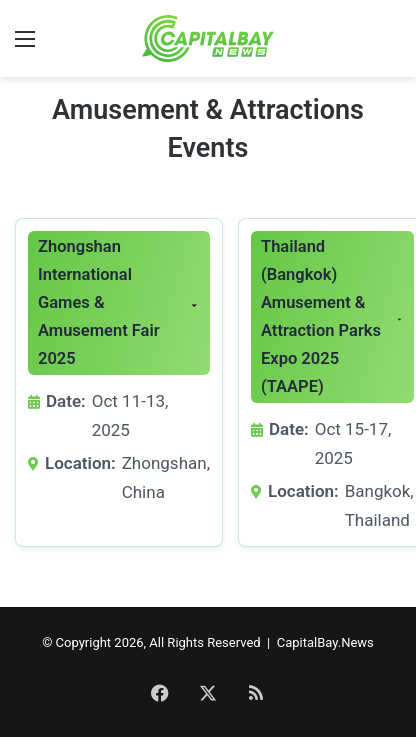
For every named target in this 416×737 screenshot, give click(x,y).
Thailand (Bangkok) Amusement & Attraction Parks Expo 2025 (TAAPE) (321, 316)
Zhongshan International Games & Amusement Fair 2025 (99, 302)
